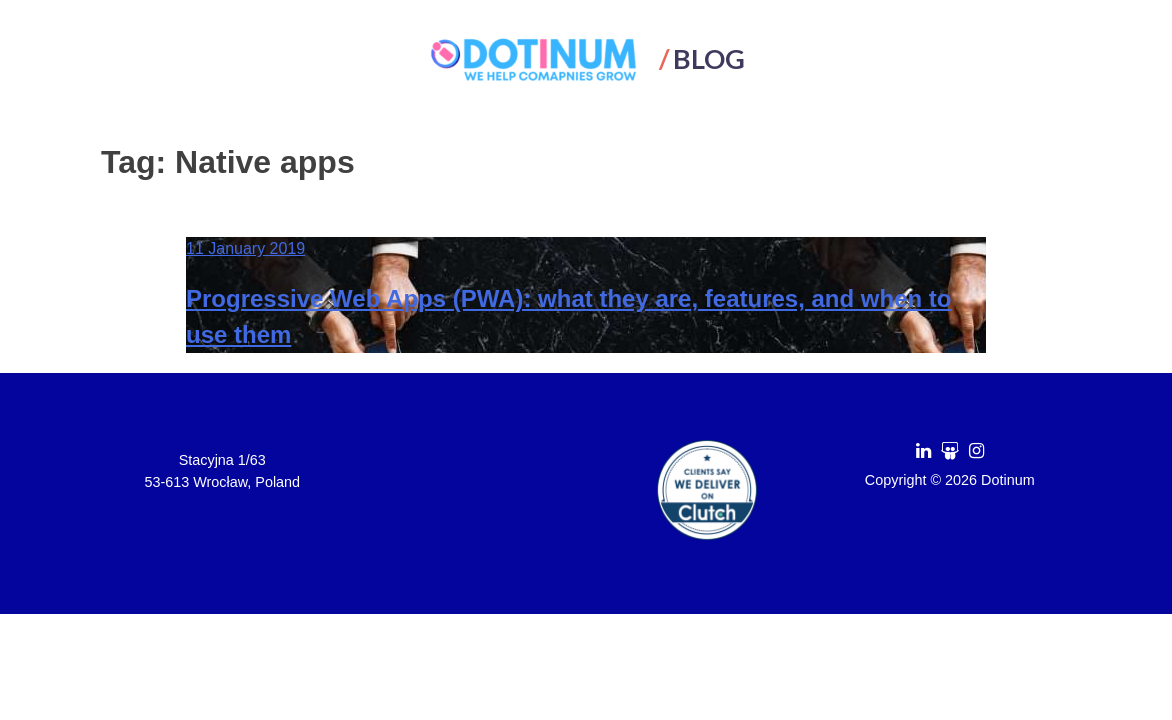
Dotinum (1008, 480)
